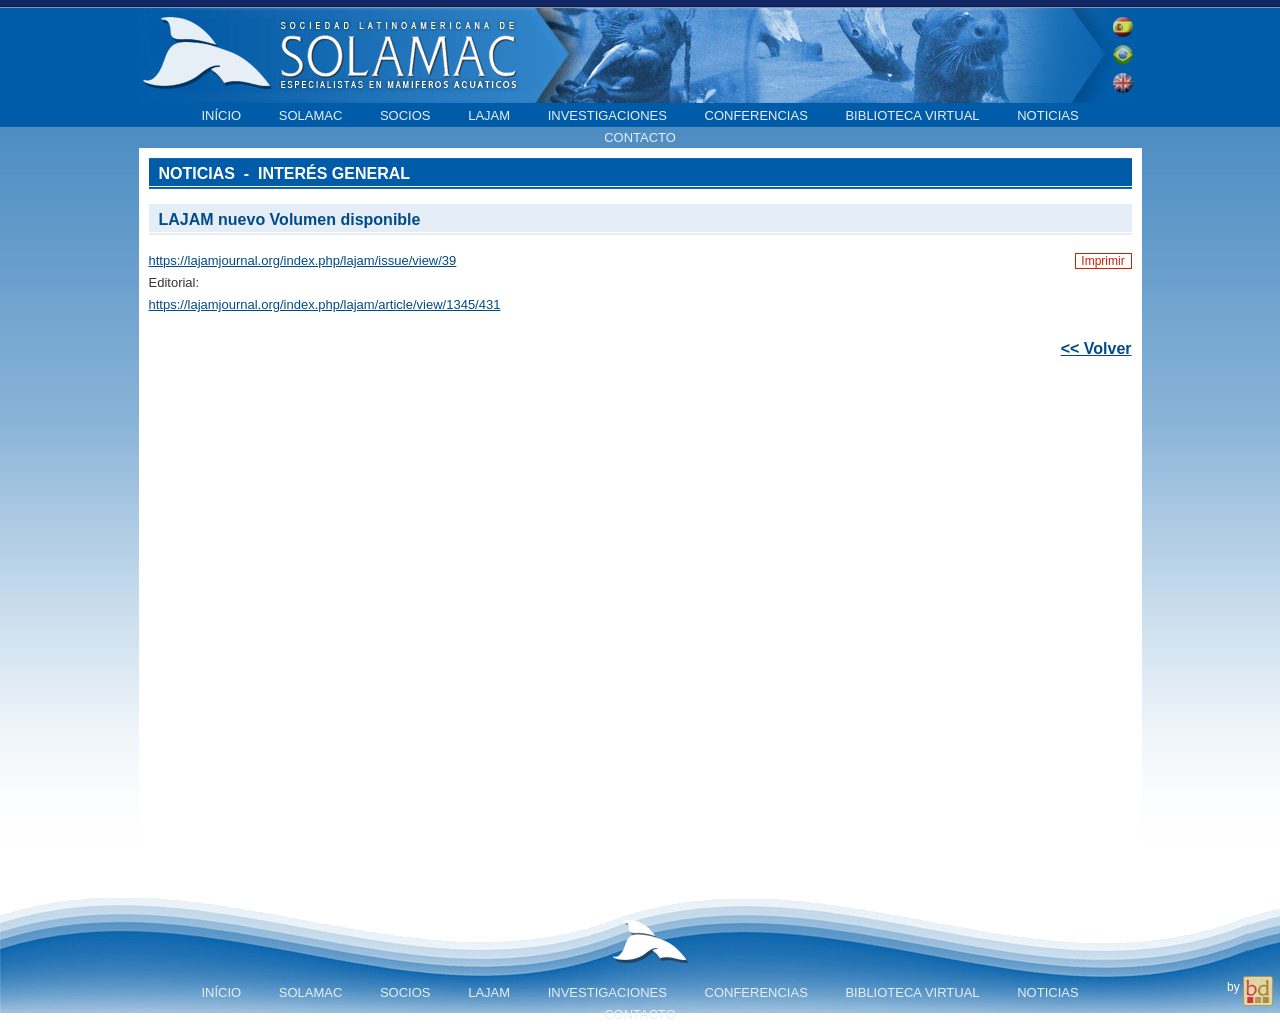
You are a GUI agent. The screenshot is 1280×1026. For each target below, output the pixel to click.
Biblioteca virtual (912, 115)
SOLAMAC (311, 115)
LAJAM (489, 115)
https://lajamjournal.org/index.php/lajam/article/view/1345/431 (325, 304)
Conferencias (756, 115)
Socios (405, 115)
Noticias (1047, 115)
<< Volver (1096, 348)
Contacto (640, 137)
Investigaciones (607, 115)
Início (221, 115)
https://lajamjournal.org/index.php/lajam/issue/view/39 (303, 260)
